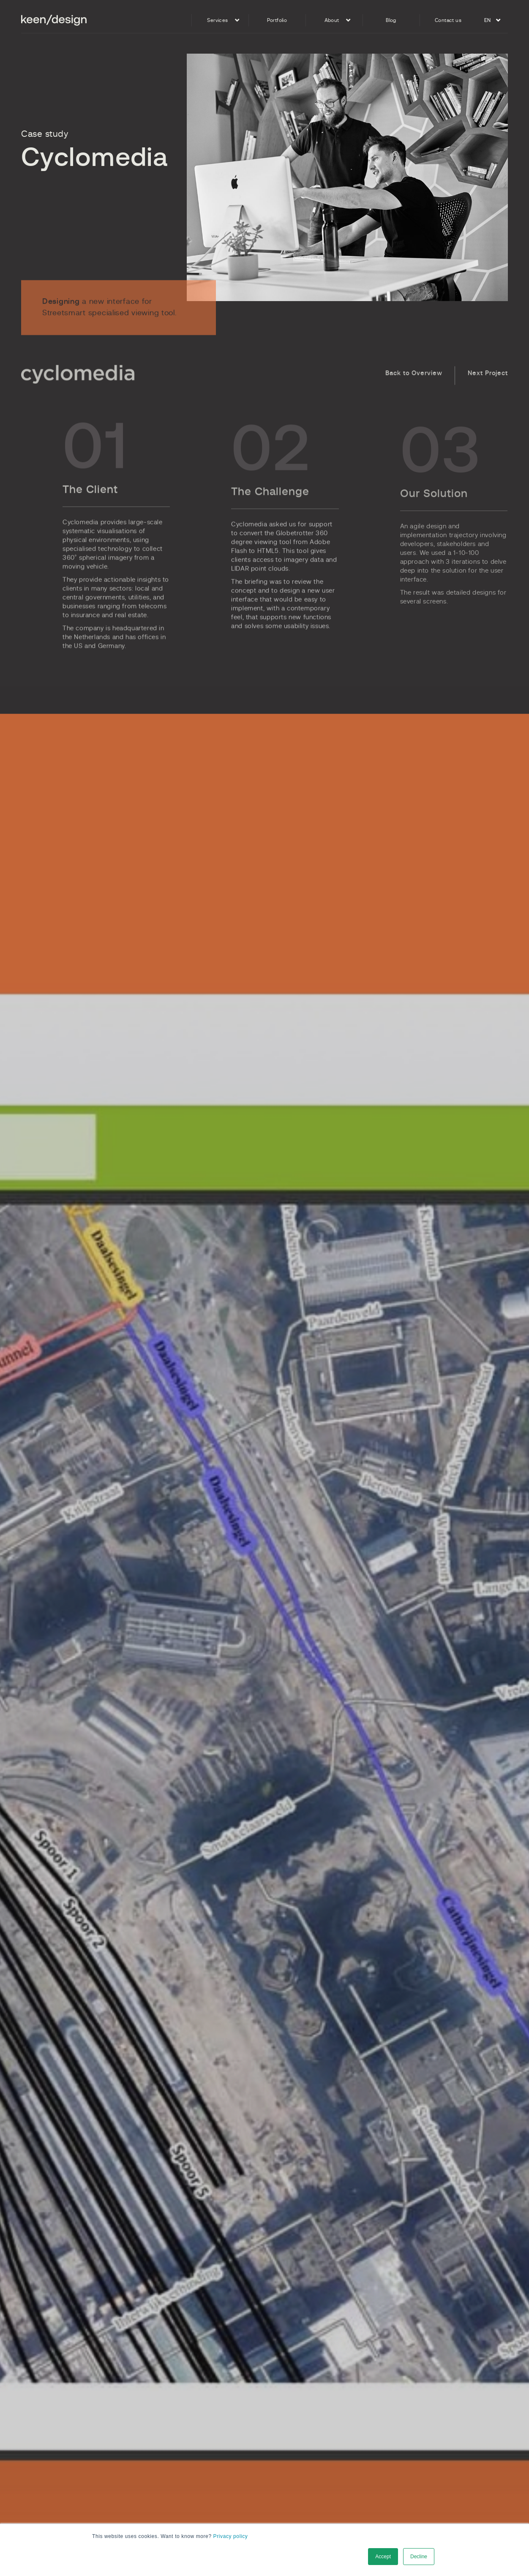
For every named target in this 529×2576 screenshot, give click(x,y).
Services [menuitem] (217, 20)
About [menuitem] (331, 20)
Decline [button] (418, 2557)
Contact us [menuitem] (448, 20)
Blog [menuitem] (391, 20)
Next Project (488, 391)
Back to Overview (413, 391)
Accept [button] (383, 2557)
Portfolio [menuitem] (277, 20)
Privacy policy (230, 2536)
